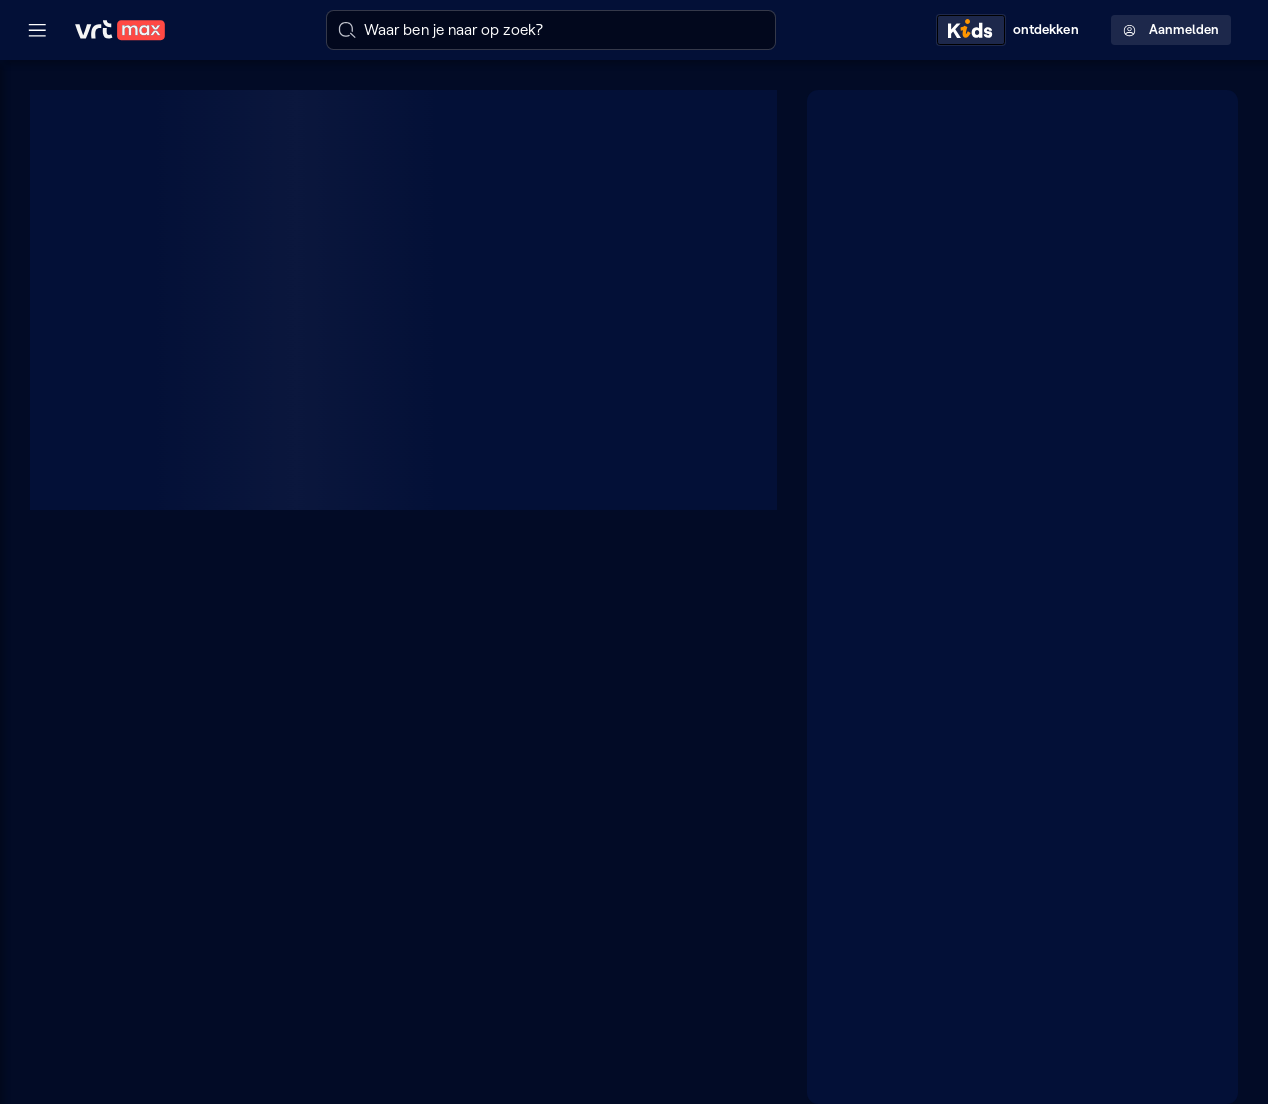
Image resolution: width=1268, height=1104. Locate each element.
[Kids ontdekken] (1012, 29)
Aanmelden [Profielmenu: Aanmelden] (1171, 29)
